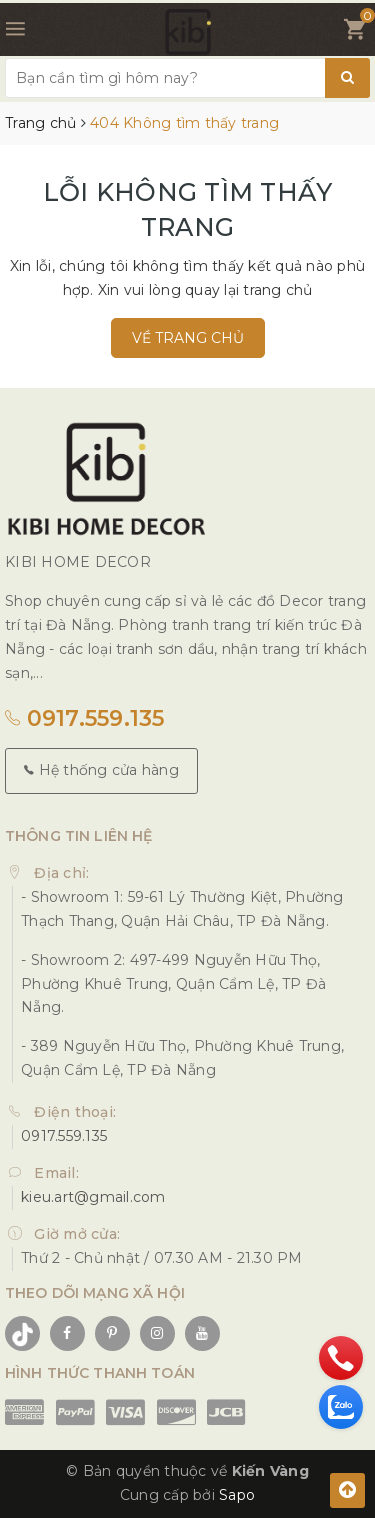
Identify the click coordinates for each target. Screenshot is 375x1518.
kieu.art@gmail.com (93, 1197)
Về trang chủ (188, 338)
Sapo (237, 1495)
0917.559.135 (85, 718)
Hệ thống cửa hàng (101, 770)
